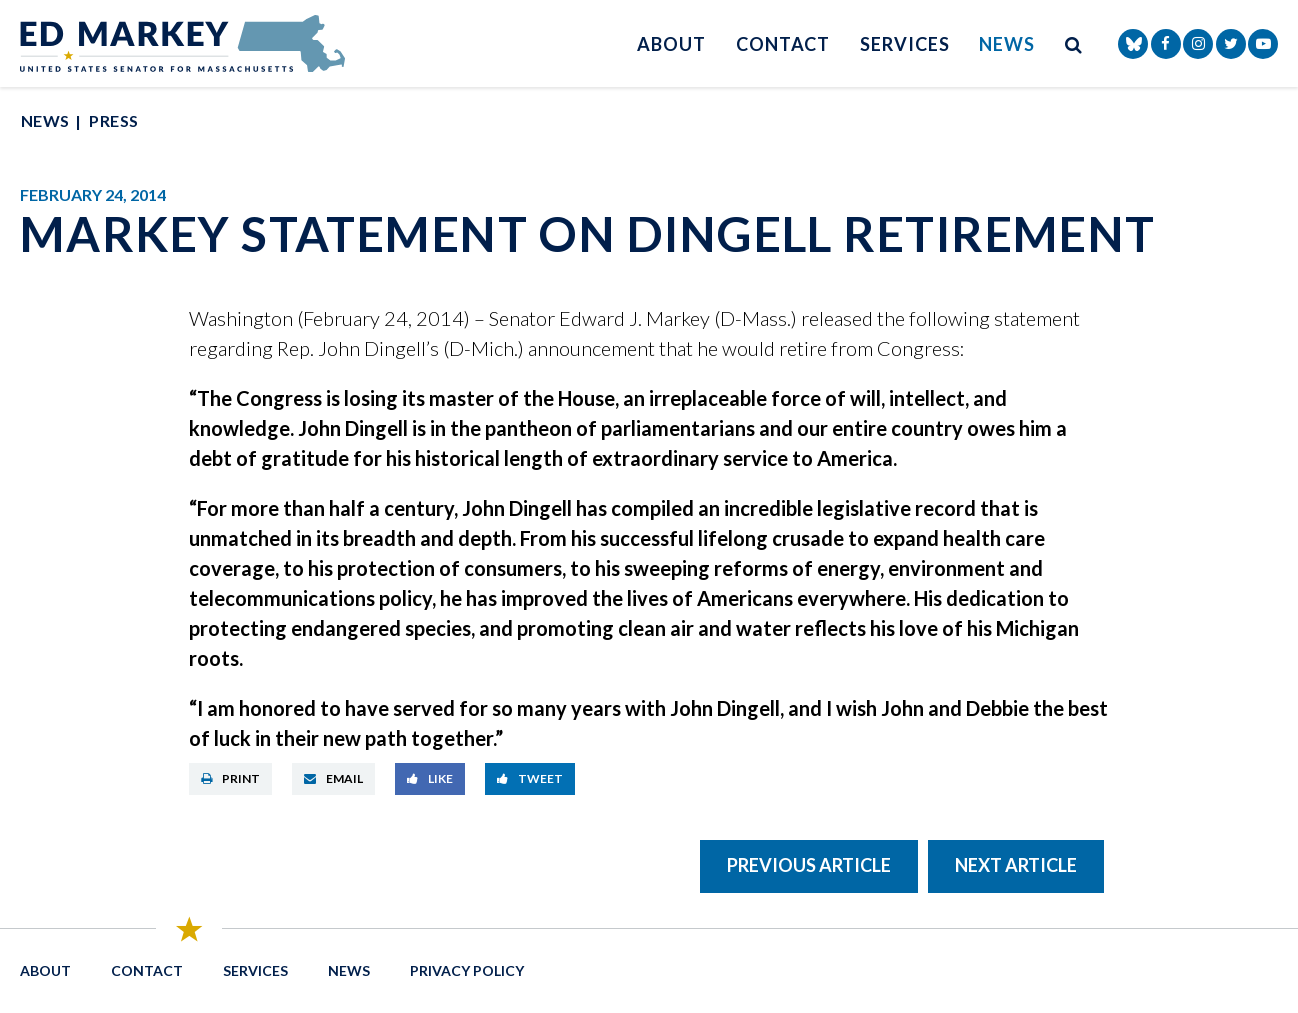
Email (333, 778)
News (1007, 44)
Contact (783, 44)
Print (230, 778)
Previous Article (809, 865)
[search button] (1074, 43)
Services (904, 44)
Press (113, 120)
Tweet (530, 778)
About (671, 44)
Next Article (1016, 865)
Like (430, 778)
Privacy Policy (467, 970)
